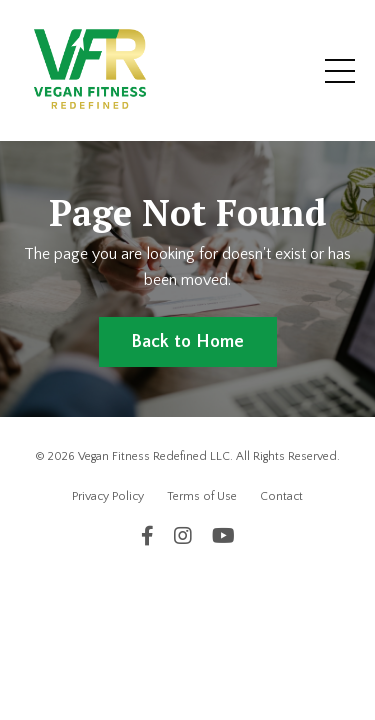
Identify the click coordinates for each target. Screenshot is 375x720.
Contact (281, 496)
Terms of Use (202, 496)
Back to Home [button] (188, 342)
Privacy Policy (108, 496)
